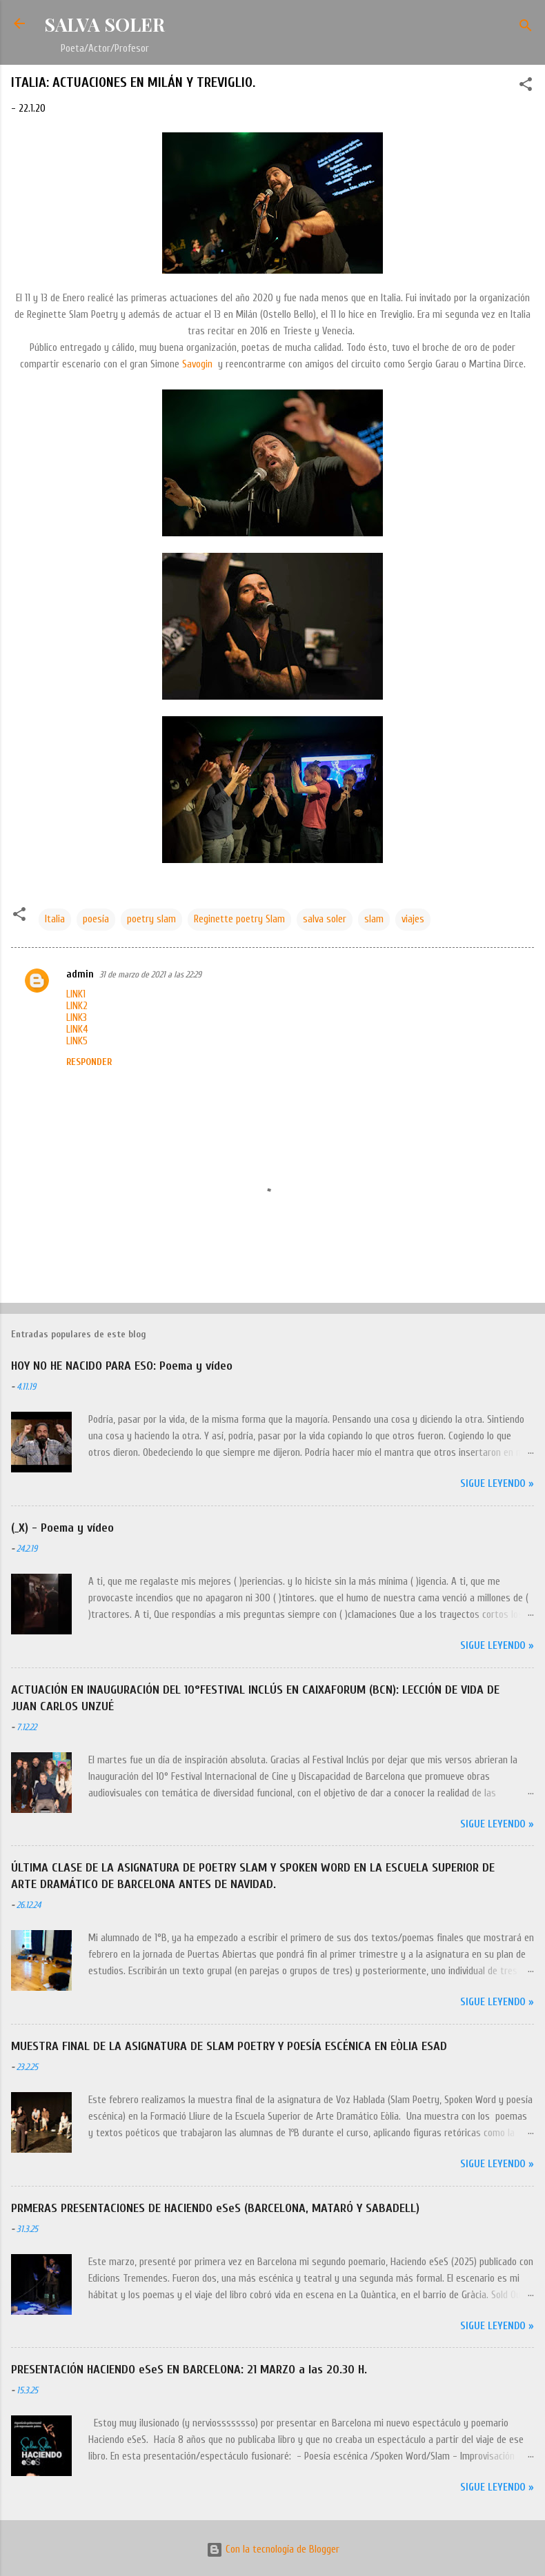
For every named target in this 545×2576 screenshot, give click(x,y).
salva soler (324, 919)
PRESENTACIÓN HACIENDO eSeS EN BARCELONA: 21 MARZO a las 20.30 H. (189, 2369)
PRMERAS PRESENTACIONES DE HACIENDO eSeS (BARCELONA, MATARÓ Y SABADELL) (215, 2208)
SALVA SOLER (104, 24)
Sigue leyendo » (497, 1484)
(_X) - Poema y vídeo (62, 1528)
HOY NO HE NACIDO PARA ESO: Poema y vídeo (121, 1366)
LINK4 (77, 1029)
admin (80, 974)
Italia (55, 919)
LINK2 (77, 1006)
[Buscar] (525, 28)
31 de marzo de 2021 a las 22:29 (150, 974)
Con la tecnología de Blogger (272, 2549)
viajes (413, 919)
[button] (525, 87)
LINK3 (76, 1018)
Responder (89, 1062)
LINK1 (76, 994)
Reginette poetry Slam (239, 919)
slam (374, 919)
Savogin (197, 364)
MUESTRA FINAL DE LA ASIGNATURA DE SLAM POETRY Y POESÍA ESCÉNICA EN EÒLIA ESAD (229, 2046)
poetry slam (151, 919)
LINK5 (77, 1041)
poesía (96, 919)
